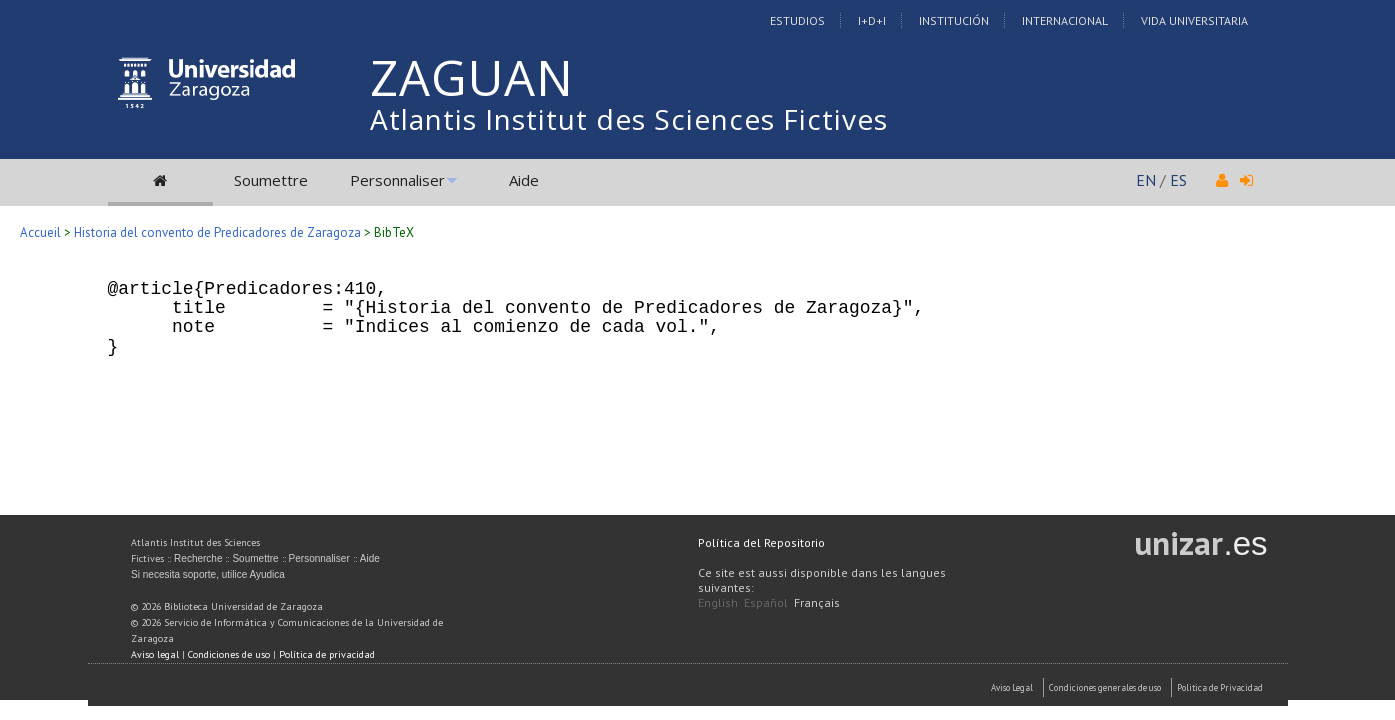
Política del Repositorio (761, 542)
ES (1178, 180)
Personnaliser (397, 180)
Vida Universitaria (1194, 20)
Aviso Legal (1012, 687)
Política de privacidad (327, 654)
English (718, 602)
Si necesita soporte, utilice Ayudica (208, 574)
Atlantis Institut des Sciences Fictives (629, 119)
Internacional (1065, 20)
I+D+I (872, 20)
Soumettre (271, 180)
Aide (524, 180)
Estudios (797, 20)
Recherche (198, 558)
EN (1146, 180)
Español (766, 602)
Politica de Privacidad (1220, 687)
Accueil (40, 232)
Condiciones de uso (229, 654)
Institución (954, 20)
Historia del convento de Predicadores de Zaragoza (217, 232)
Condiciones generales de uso (1105, 687)
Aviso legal (155, 654)
